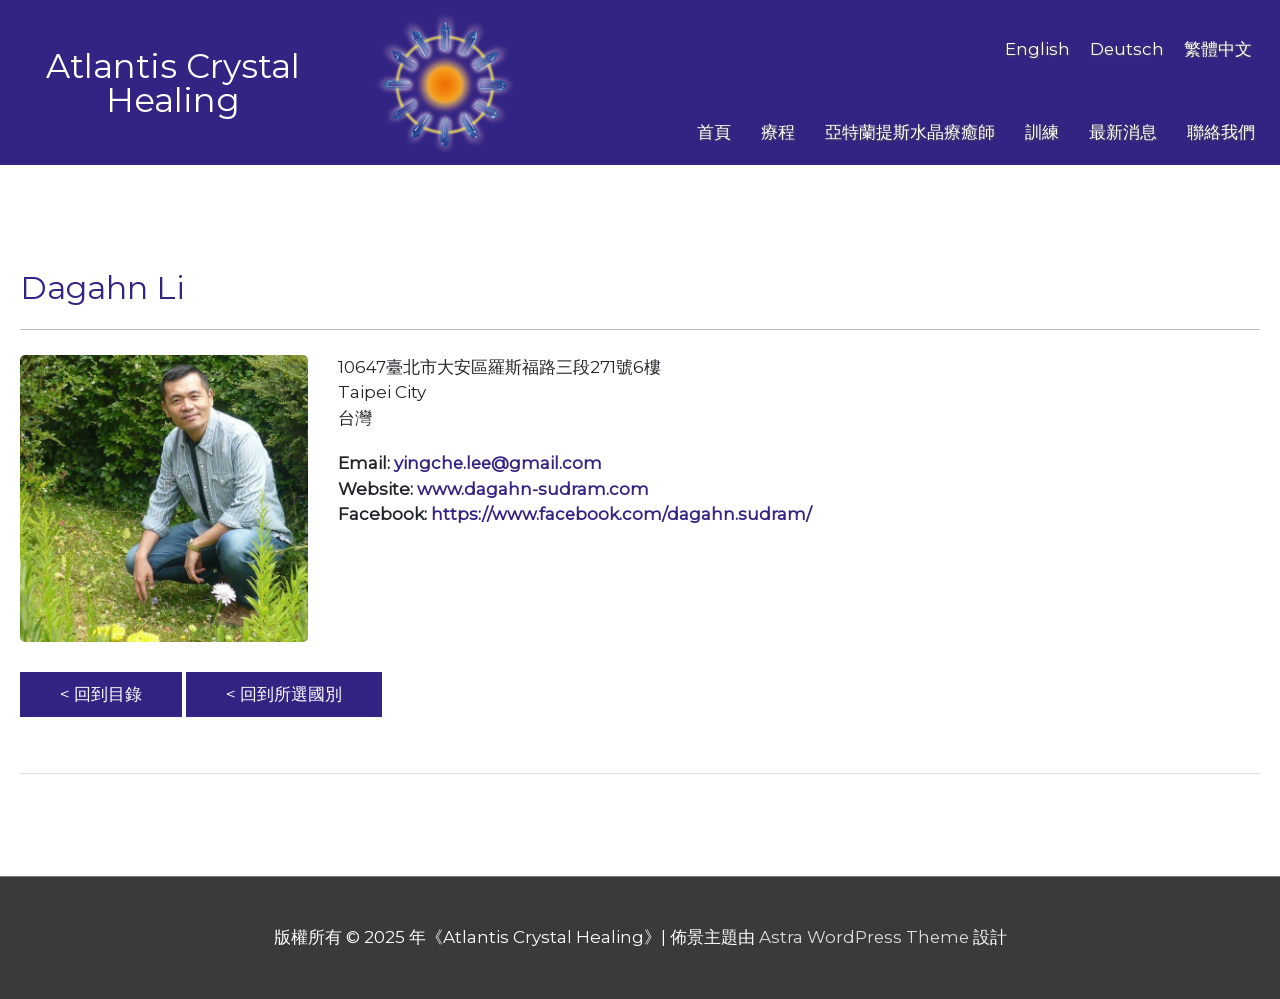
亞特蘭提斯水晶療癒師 (910, 132)
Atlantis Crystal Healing (173, 83)
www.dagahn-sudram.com (533, 489)
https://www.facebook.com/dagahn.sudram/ (622, 514)
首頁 (714, 132)
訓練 (1042, 132)
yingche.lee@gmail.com (499, 463)
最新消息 (1123, 132)
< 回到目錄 (101, 694)
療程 (778, 132)
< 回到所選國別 (284, 694)
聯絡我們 (1221, 132)
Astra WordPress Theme (863, 937)
